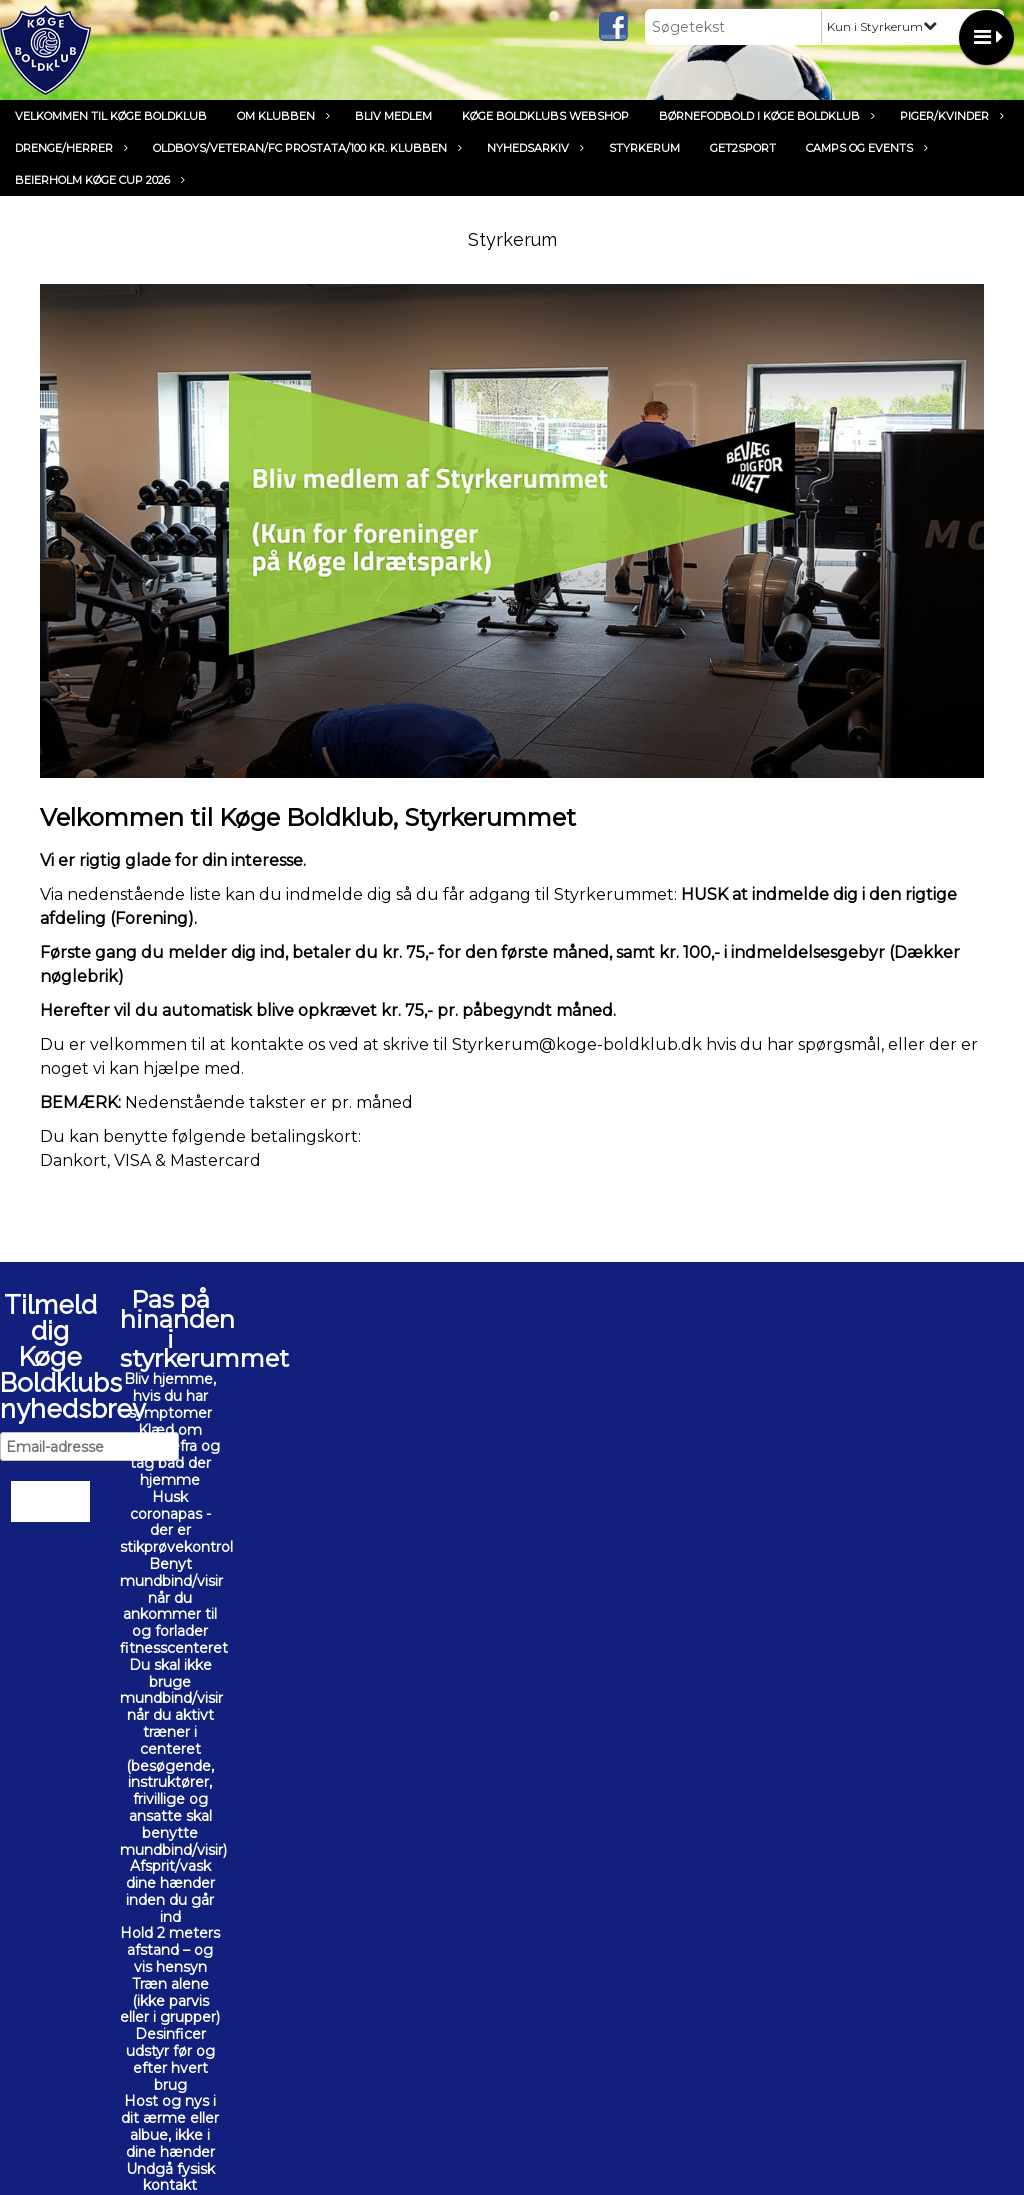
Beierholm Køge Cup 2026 (97, 180)
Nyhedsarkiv (533, 148)
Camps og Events (864, 148)
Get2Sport (743, 148)
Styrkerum (644, 148)
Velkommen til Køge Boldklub (111, 116)
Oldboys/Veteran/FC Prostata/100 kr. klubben (305, 148)
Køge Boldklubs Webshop (545, 116)
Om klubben (281, 116)
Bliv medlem (393, 116)
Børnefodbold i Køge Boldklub (764, 116)
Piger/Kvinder (949, 116)
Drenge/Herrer (69, 148)
